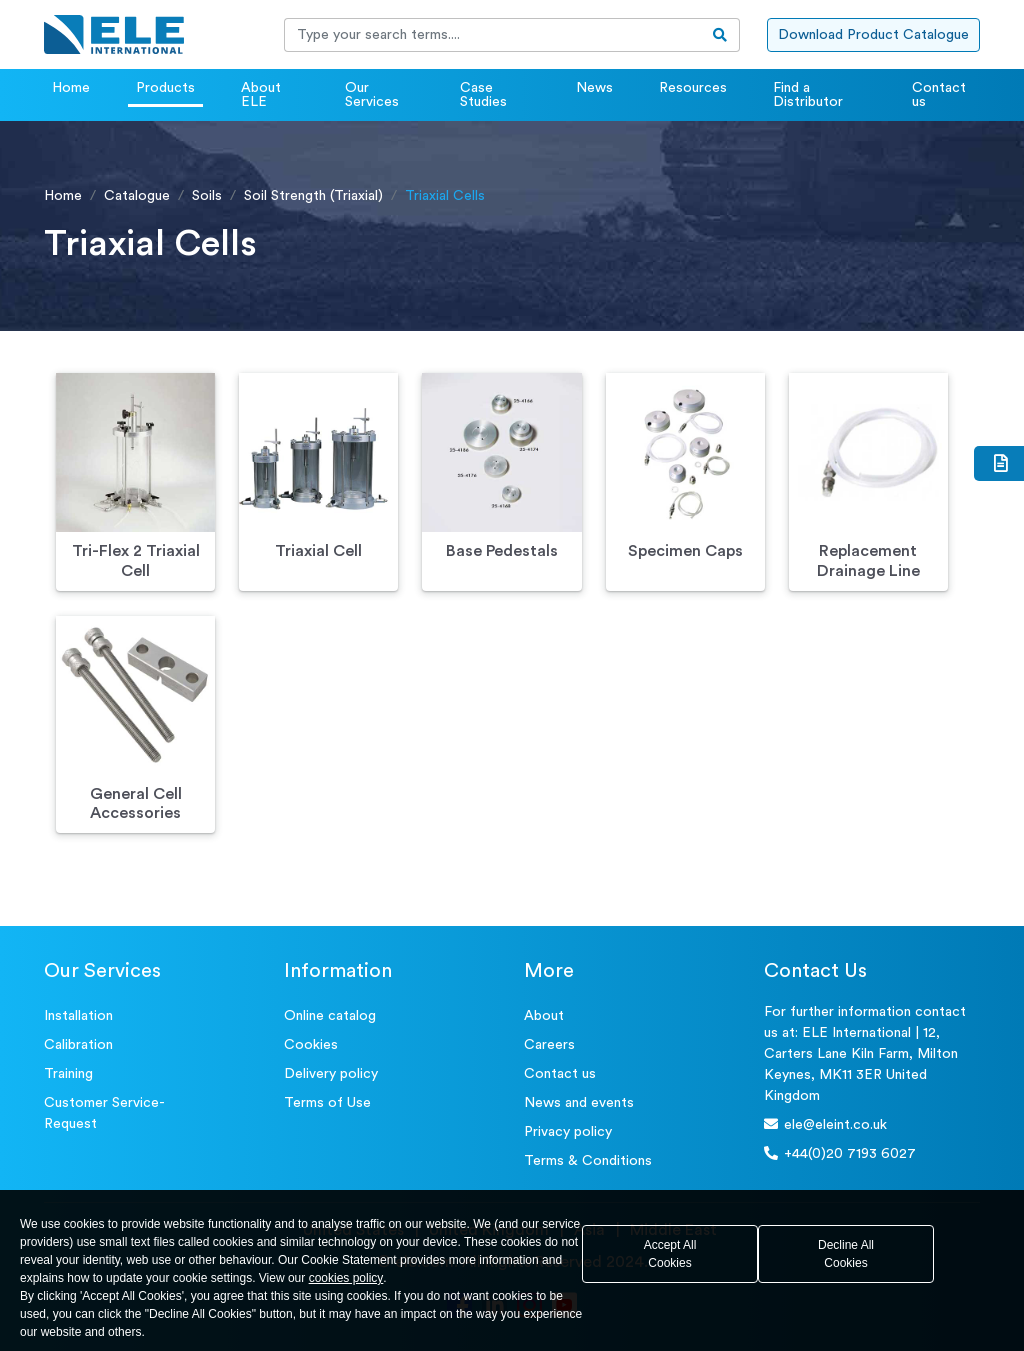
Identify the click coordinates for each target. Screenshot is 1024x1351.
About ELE (261, 95)
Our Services (372, 95)
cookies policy (346, 1278)
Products (165, 88)
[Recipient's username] (493, 35)
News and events (579, 1103)
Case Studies (483, 95)
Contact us (939, 95)
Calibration (78, 1045)
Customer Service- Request (104, 1113)
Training (68, 1074)
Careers (549, 1045)
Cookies (311, 1045)
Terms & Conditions (588, 1161)
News (594, 88)
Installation (78, 1016)
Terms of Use (327, 1103)
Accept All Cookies (670, 1254)
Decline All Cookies (846, 1254)
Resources (693, 88)
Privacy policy (568, 1132)
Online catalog (330, 1016)
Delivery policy (331, 1074)
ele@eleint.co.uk (825, 1124)
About (544, 1016)
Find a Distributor (808, 95)
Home (71, 88)
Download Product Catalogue (873, 35)
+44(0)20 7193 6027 (840, 1153)
